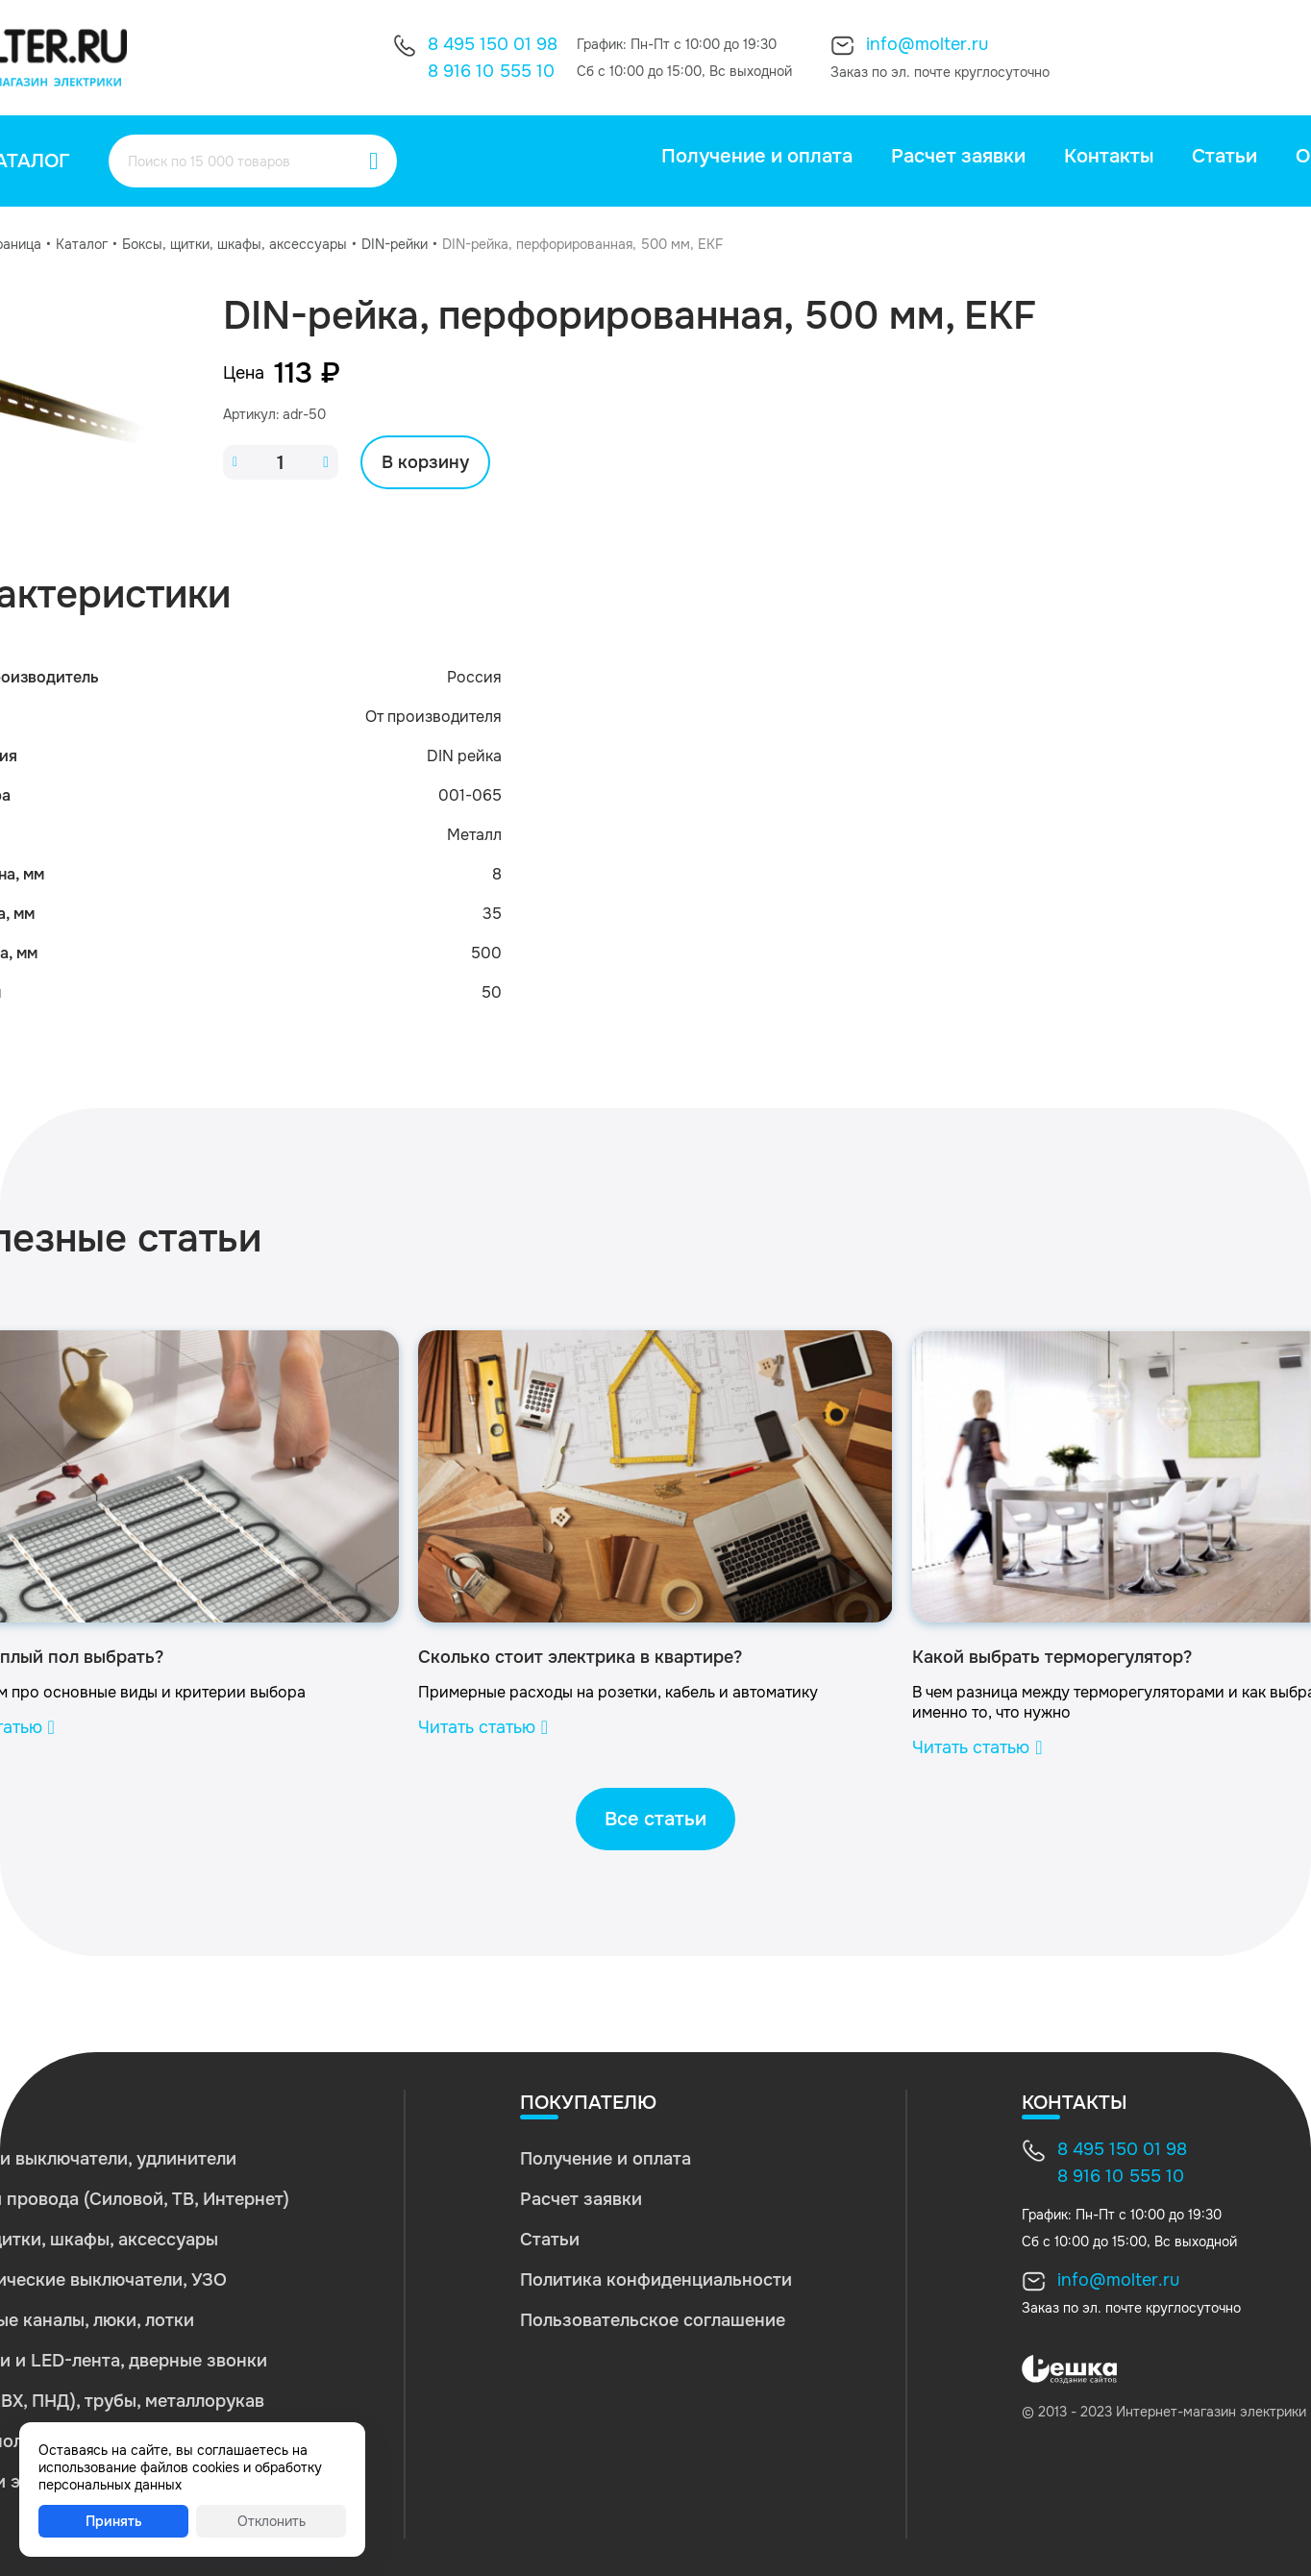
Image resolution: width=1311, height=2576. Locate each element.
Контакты (1108, 156)
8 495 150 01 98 (492, 44)
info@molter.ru (927, 44)
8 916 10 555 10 (491, 71)
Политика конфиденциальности (656, 2280)
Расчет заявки (958, 156)
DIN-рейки (394, 244)
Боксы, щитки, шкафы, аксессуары (234, 244)
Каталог (82, 244)
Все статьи (655, 1819)
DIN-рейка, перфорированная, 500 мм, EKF (582, 244)
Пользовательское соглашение (652, 2320)
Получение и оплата (757, 156)
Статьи (1224, 156)
